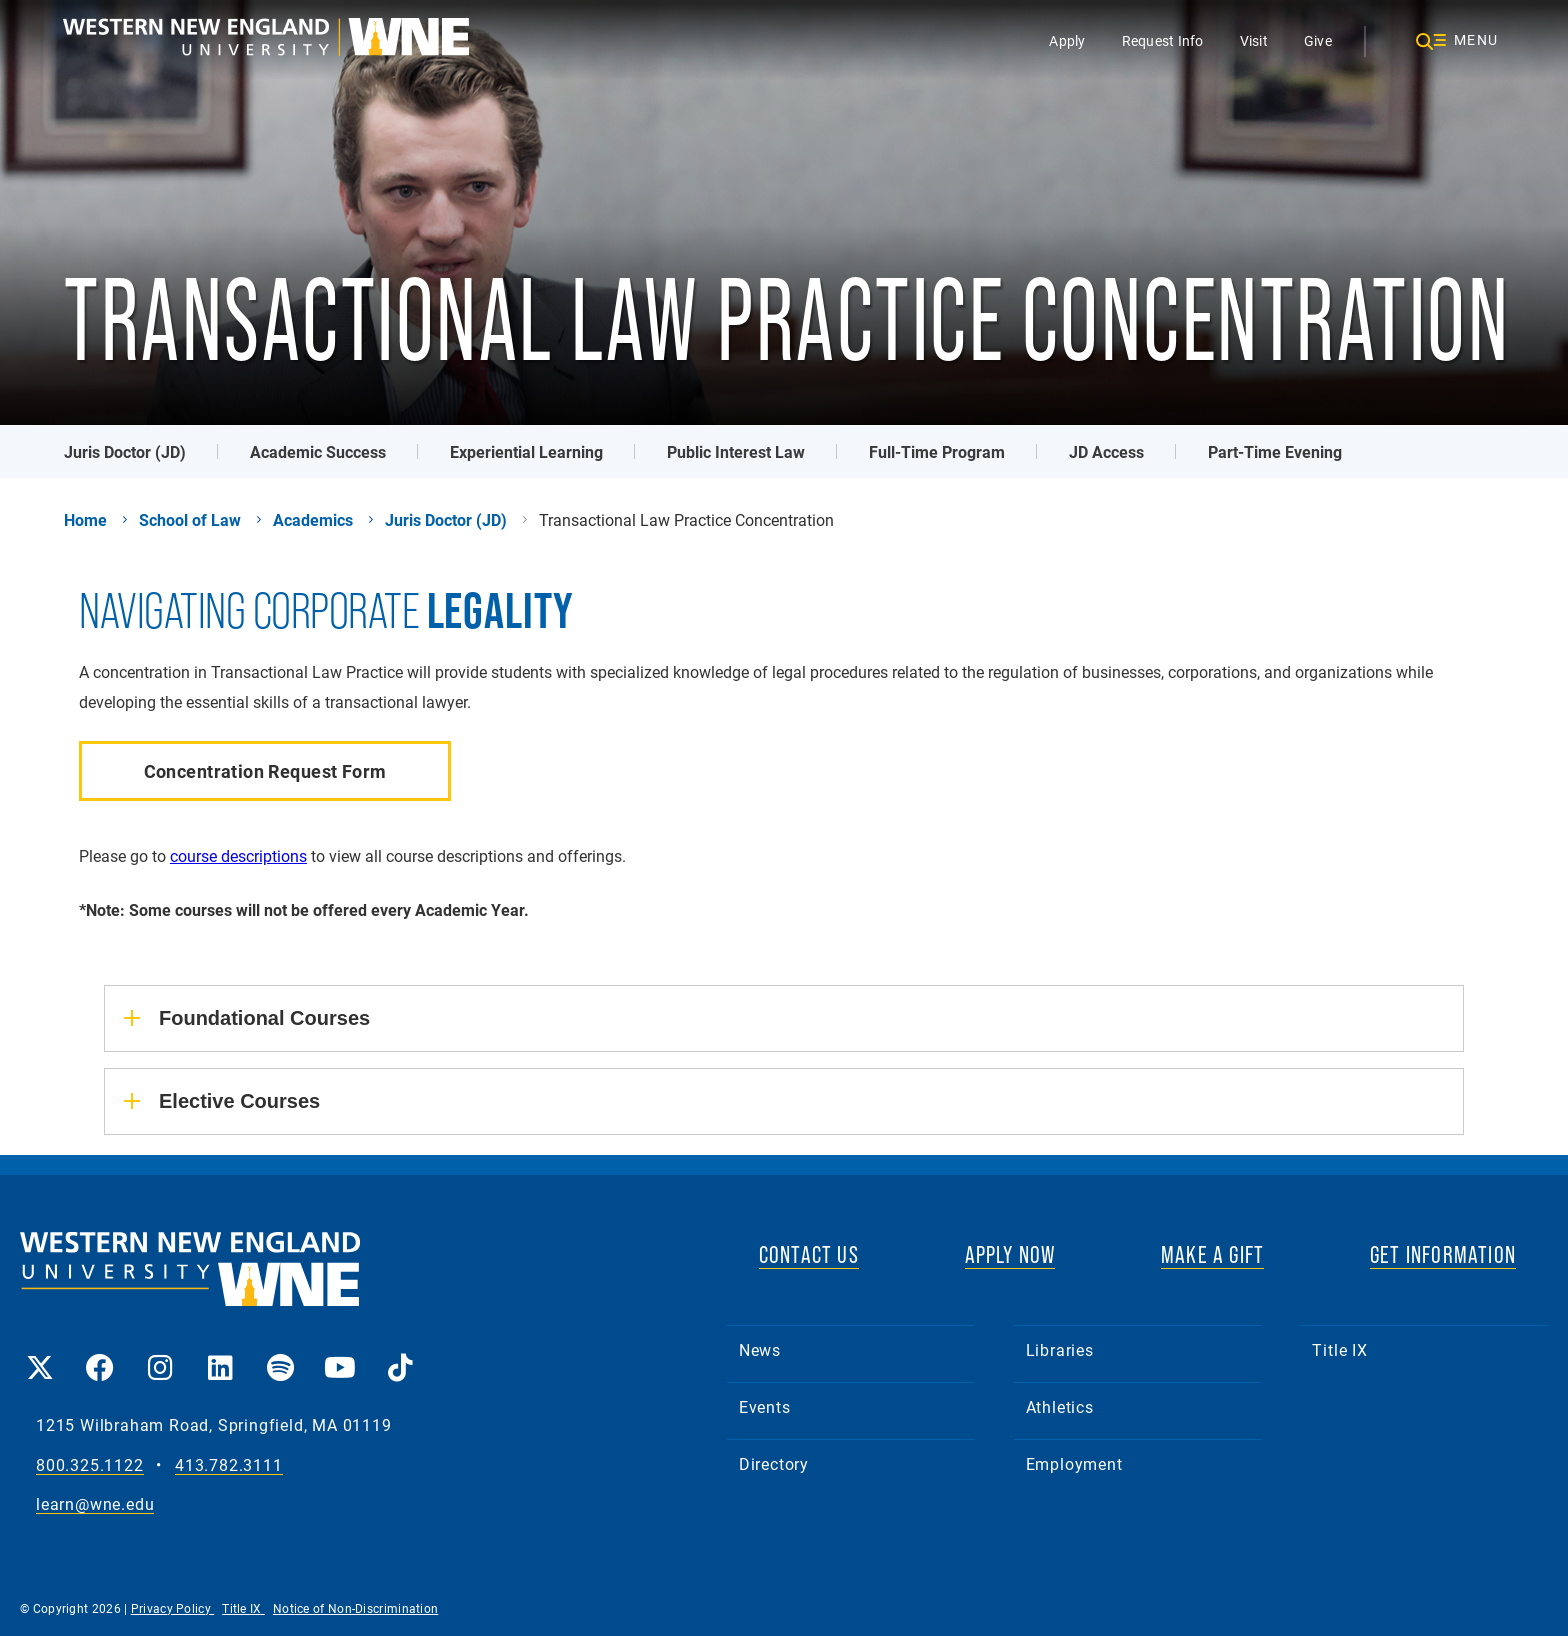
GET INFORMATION (1443, 1254)
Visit (1254, 40)
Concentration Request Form (265, 771)
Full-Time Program (937, 451)
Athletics (1060, 1406)
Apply (1067, 40)
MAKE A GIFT (1212, 1254)
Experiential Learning (526, 451)
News (760, 1349)
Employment (1074, 1463)
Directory (774, 1463)
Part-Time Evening (1275, 451)
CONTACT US (809, 1254)
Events (765, 1406)
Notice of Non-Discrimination (355, 1608)
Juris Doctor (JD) (125, 451)
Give (1318, 40)
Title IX (1339, 1349)
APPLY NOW (1010, 1254)
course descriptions (238, 855)
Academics (313, 520)
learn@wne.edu (95, 1504)
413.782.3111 (229, 1465)
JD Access (1106, 451)
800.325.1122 (90, 1465)
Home (85, 520)
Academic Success (318, 451)
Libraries (1060, 1349)
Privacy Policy (173, 1608)
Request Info (1163, 40)
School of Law (190, 520)
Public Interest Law (736, 451)
